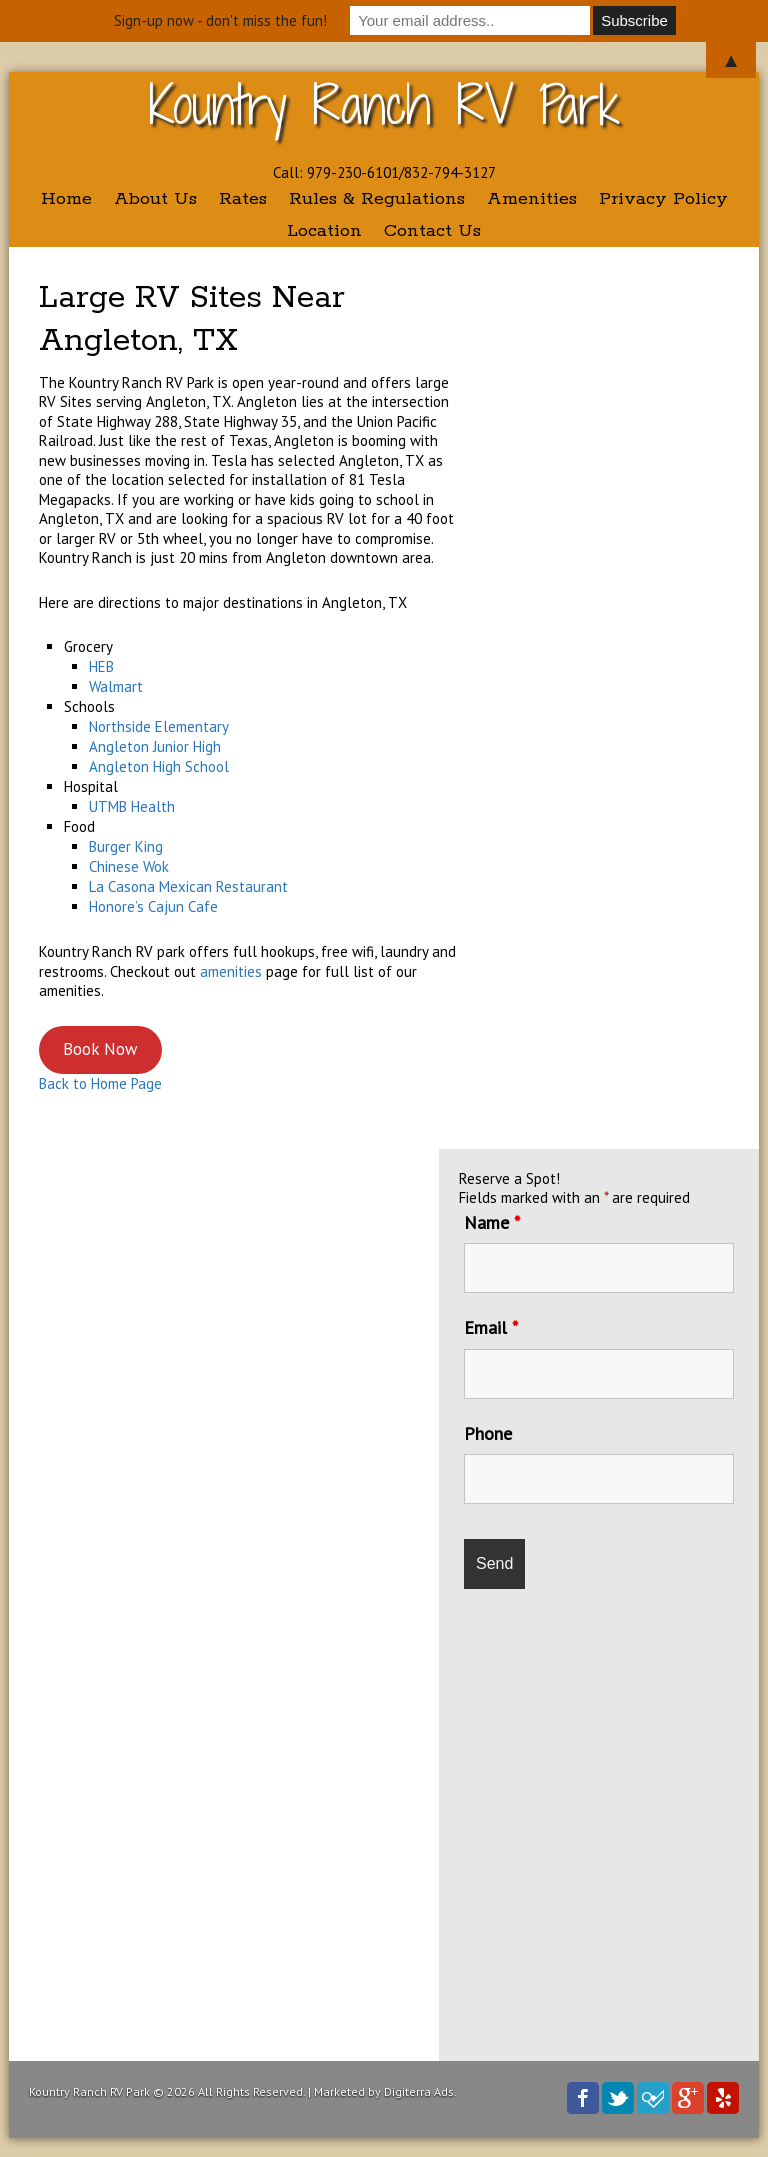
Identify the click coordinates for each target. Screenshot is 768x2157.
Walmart (116, 686)
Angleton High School (159, 766)
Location (324, 231)
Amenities (532, 199)
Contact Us (432, 231)
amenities (231, 971)
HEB (101, 666)
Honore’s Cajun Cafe (153, 906)
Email (491, 1327)
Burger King (126, 846)
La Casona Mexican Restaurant (188, 886)
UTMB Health (132, 806)
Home (66, 199)
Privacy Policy (663, 199)
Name (492, 1222)
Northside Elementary (159, 726)
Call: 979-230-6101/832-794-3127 (384, 172)
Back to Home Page (100, 1083)
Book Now (100, 1049)
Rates (243, 199)
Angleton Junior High (155, 746)
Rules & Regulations (377, 199)
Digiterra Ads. (420, 2091)
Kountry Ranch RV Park (384, 104)
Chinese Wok (129, 866)
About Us (155, 199)
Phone (488, 1433)
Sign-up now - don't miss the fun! (220, 20)
